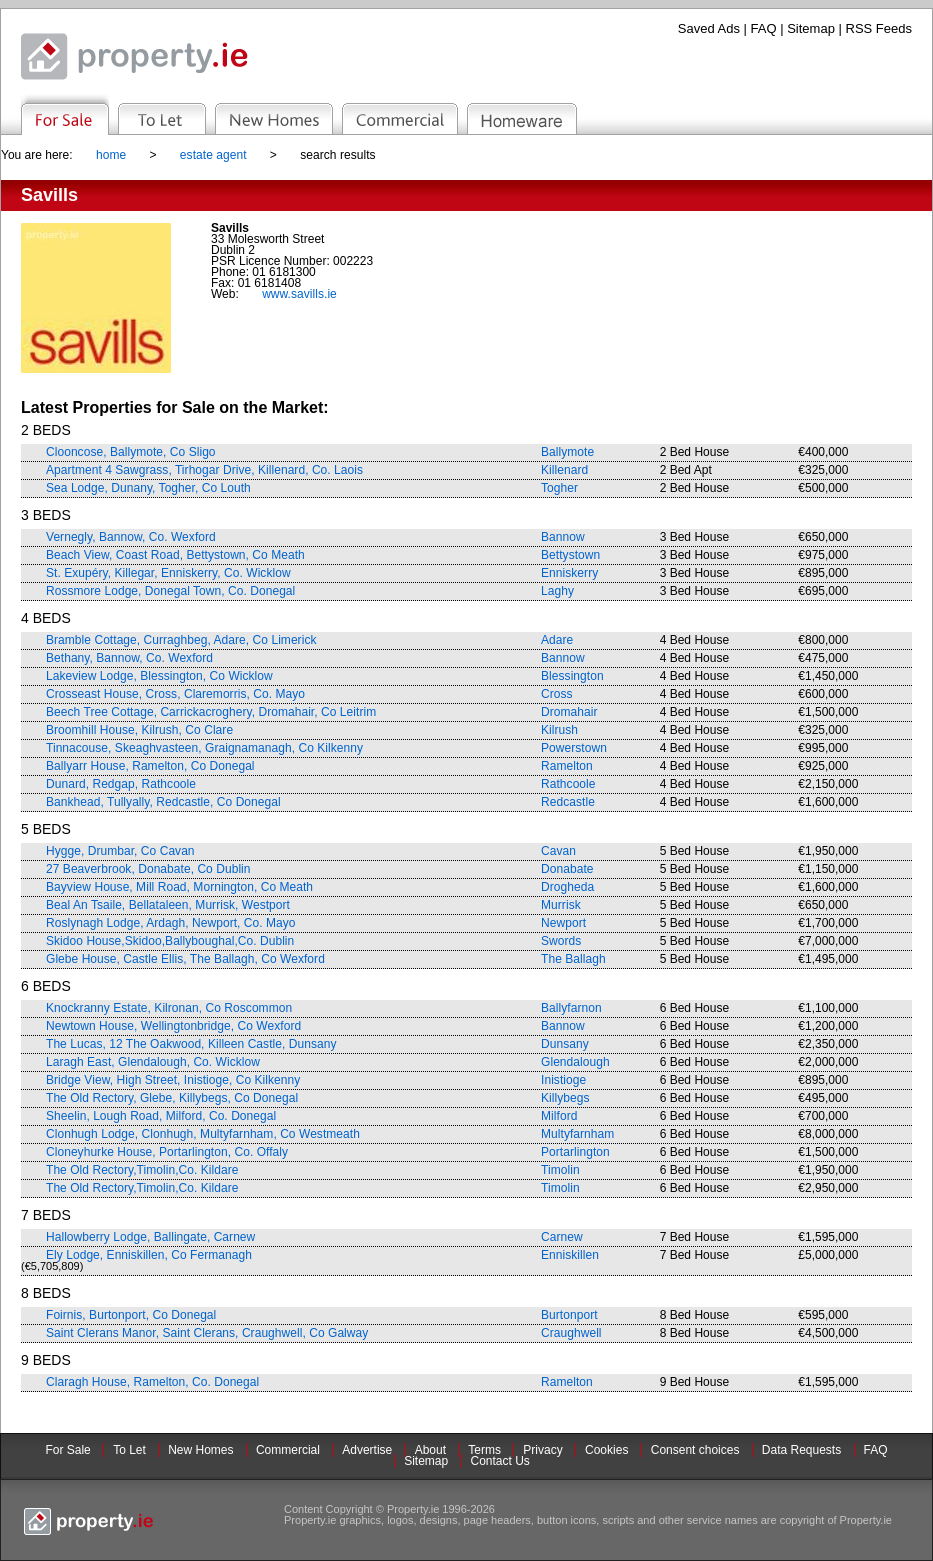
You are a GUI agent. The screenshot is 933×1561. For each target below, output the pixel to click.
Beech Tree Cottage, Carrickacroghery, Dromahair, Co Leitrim (211, 712)
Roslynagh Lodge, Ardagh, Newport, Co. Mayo (171, 923)
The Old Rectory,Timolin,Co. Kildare (142, 1170)
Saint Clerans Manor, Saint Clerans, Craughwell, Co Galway (207, 1333)
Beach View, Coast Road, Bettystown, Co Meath (175, 555)
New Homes (200, 1450)
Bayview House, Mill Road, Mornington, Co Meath (179, 887)
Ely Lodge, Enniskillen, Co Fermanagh (149, 1255)
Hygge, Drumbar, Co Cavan (120, 851)
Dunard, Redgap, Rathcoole (121, 784)
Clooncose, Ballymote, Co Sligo (131, 452)
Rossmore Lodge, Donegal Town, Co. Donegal (170, 591)
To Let (129, 1450)
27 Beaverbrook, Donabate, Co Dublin (148, 869)
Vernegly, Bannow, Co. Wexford (131, 537)
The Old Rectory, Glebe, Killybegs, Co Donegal (172, 1098)
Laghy (557, 591)
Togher (559, 488)
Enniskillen (570, 1255)
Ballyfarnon (571, 1008)
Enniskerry (569, 573)
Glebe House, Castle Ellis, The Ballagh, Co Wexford (185, 959)
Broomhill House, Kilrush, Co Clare (139, 730)
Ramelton (567, 766)
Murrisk (561, 905)
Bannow (563, 537)
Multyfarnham (577, 1134)
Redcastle (568, 802)
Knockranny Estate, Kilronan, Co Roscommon (169, 1008)
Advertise (367, 1450)
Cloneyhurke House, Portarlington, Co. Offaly (167, 1152)
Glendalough (575, 1062)
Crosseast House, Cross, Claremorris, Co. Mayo (175, 694)
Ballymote (567, 452)
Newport (563, 923)
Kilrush (559, 730)
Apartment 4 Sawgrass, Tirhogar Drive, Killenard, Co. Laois (204, 470)
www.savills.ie (299, 294)
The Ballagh (573, 959)
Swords (561, 941)
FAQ (764, 28)
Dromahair (569, 712)
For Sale (67, 1450)
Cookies (606, 1450)
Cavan (558, 851)
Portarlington (575, 1152)
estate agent (213, 155)
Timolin (560, 1170)
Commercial (288, 1450)
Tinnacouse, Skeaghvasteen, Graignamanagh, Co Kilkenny (204, 748)
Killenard (564, 470)
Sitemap (811, 28)
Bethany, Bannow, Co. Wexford (129, 658)
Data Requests (801, 1450)
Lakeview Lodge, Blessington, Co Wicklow (159, 676)
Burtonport (569, 1315)
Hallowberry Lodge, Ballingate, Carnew (150, 1237)
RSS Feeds (879, 28)
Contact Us (500, 1461)
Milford (559, 1116)
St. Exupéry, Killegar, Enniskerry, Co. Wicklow (168, 573)
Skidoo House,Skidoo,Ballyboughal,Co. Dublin (170, 941)
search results (337, 155)
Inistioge (563, 1080)
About (430, 1450)
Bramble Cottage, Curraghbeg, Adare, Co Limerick (181, 640)
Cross (557, 694)
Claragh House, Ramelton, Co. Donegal (152, 1382)
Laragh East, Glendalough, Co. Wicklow (153, 1062)
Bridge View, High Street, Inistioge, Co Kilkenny (173, 1080)
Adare (557, 640)
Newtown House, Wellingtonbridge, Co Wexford (173, 1026)
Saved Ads (709, 28)
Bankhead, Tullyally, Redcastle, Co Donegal (163, 802)
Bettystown (570, 555)
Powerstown (574, 748)
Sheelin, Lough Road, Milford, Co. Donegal (161, 1116)
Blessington (572, 676)
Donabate (567, 869)
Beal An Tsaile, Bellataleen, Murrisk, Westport (168, 905)
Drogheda (567, 887)
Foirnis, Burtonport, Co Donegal (131, 1315)
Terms (484, 1450)
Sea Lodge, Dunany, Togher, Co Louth (148, 488)
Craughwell (571, 1333)
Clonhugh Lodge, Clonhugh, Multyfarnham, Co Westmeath (203, 1134)
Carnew (562, 1237)
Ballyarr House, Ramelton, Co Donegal (150, 766)
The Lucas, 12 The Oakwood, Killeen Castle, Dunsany (191, 1044)
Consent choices (695, 1450)
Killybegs (565, 1098)
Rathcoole (568, 784)
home (111, 155)
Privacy (542, 1450)
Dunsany (565, 1044)
